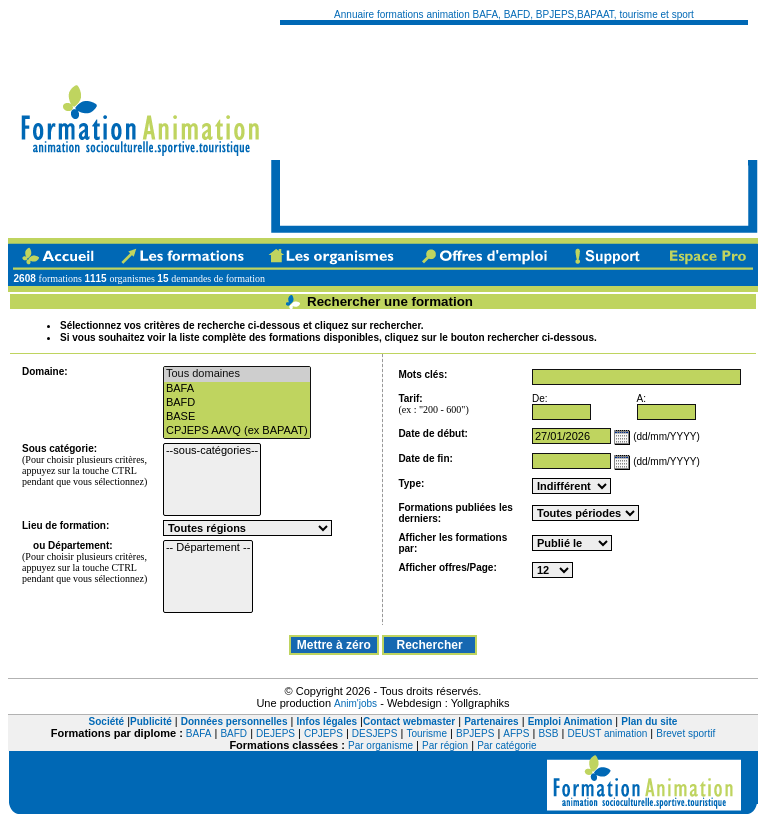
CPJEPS (323, 733)
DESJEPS (375, 733)
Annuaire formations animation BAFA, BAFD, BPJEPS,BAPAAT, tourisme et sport (514, 14)
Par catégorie (506, 745)
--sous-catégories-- (212, 451)
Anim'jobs (355, 703)
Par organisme (380, 745)
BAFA (237, 389)
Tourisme (426, 733)
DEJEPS (275, 733)
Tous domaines (237, 374)
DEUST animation (607, 733)
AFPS (516, 733)
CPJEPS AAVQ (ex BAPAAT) (237, 431)
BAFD (237, 403)
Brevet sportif (685, 733)
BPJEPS (475, 733)
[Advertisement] (385, 125)
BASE (237, 417)
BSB (548, 733)
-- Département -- (208, 548)
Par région (445, 745)
